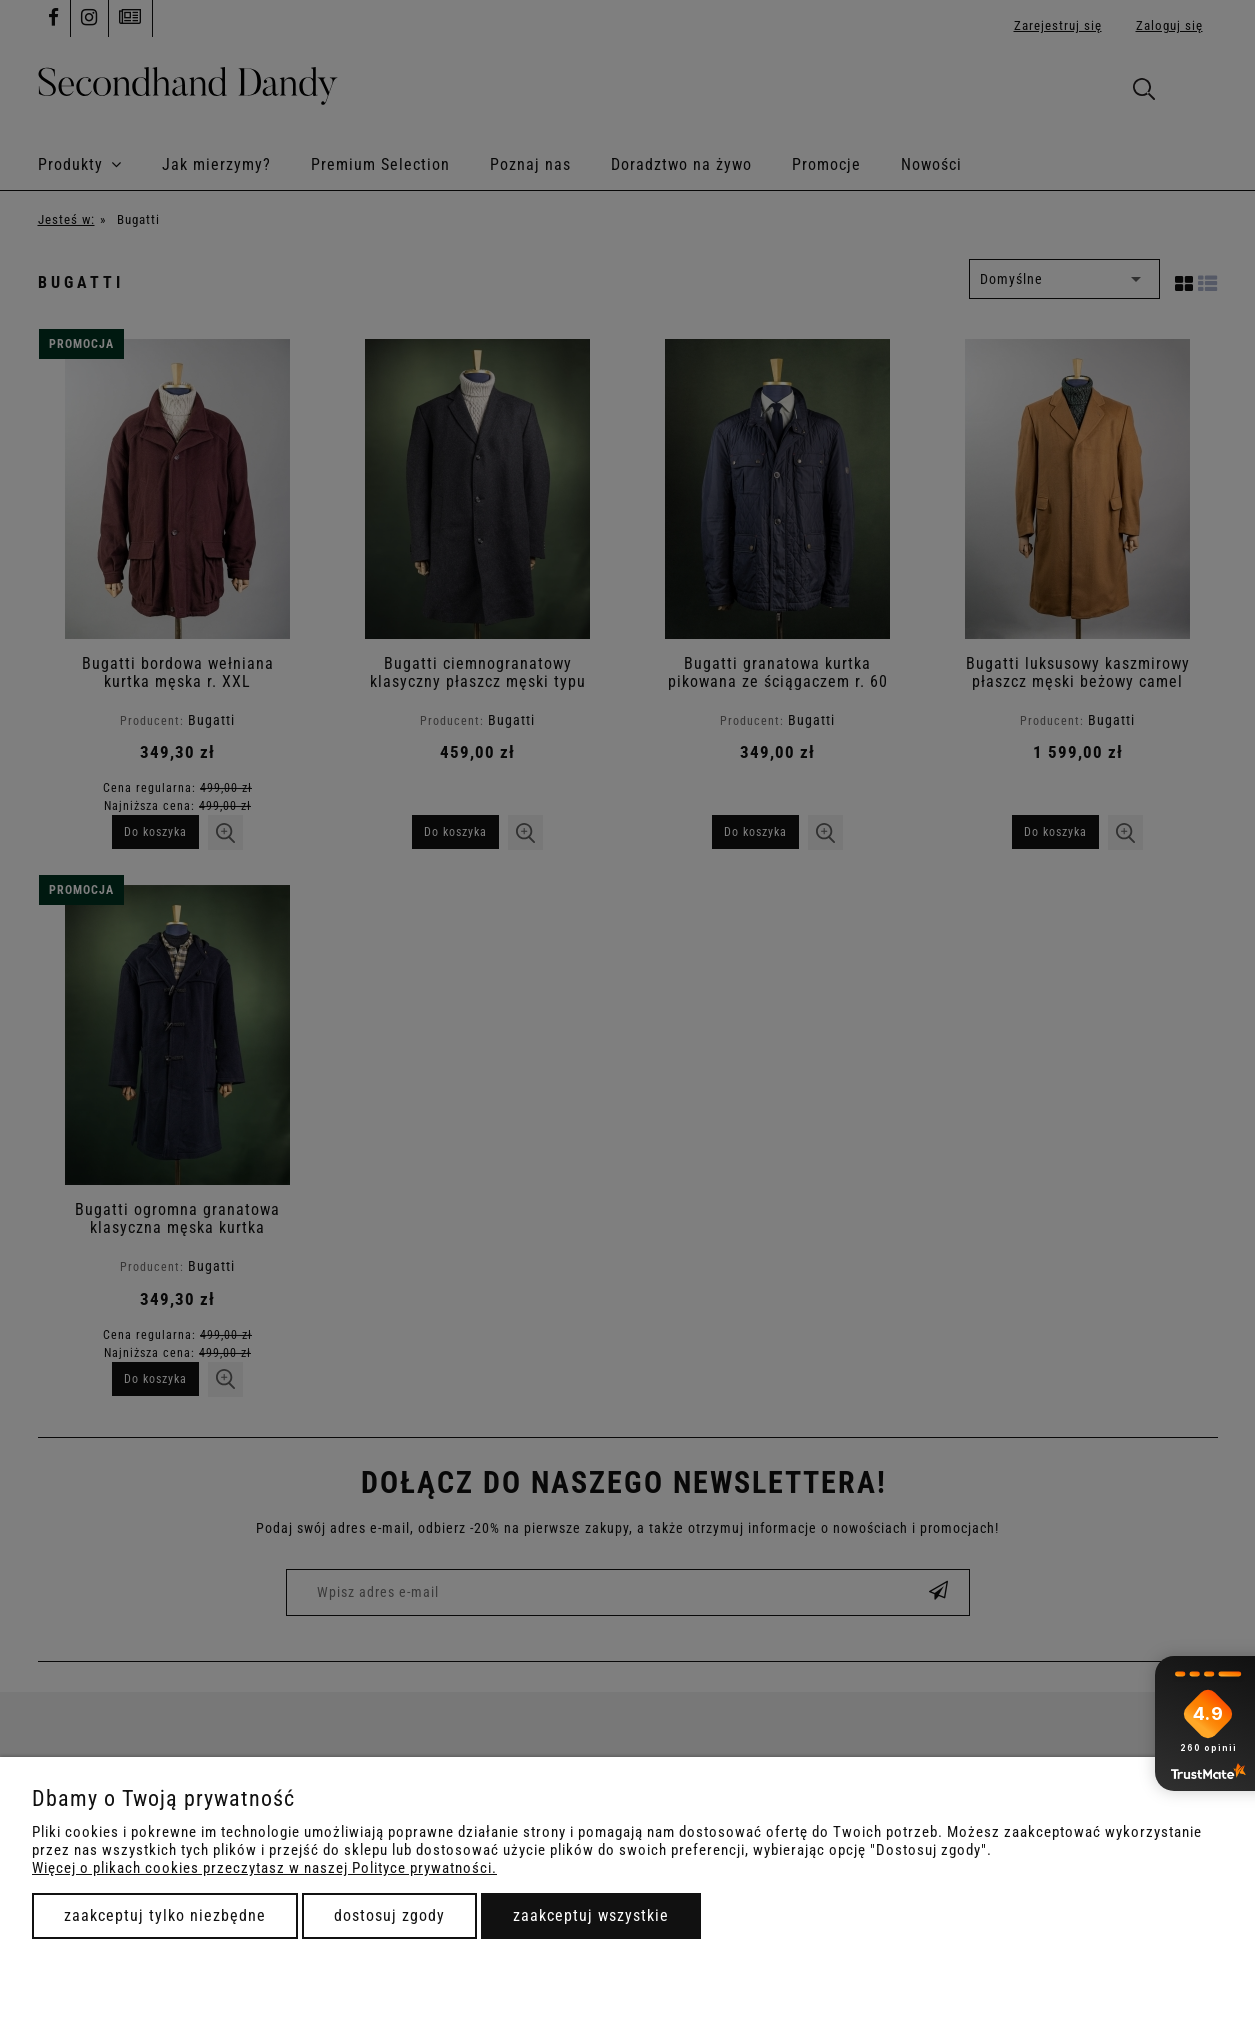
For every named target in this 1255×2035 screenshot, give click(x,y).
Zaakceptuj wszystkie (591, 1915)
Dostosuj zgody (389, 1915)
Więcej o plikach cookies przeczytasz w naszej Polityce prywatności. (264, 1868)
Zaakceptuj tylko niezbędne (165, 1915)
